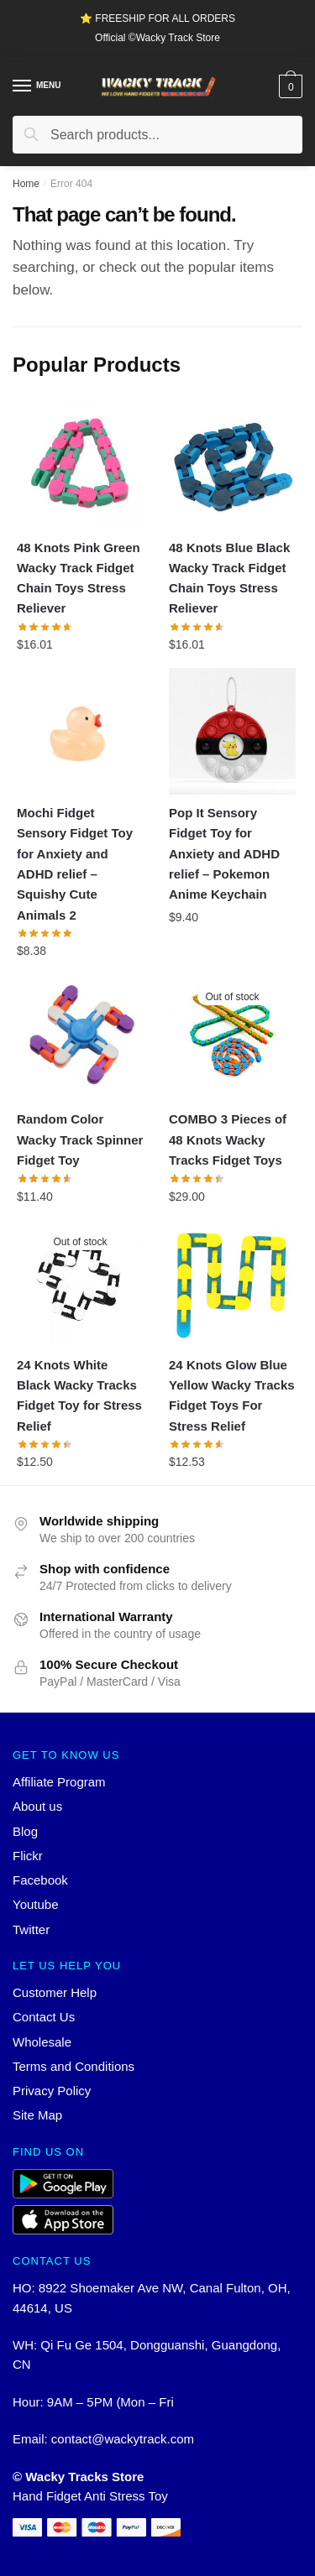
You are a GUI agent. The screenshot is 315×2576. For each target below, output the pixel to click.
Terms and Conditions (73, 2066)
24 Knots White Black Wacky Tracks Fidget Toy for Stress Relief (79, 1395)
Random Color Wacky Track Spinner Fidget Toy (80, 1139)
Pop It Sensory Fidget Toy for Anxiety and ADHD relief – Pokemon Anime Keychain (224, 853)
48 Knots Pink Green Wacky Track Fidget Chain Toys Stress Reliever (78, 578)
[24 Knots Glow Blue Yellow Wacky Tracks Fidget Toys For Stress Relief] (232, 1282)
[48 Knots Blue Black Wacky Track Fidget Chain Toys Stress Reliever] (232, 465)
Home (26, 184)
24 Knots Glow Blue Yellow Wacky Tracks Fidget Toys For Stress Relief (232, 1395)
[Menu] (23, 86)
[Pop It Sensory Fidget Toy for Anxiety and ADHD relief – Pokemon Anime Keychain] (232, 731)
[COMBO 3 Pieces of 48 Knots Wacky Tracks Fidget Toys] (232, 1037)
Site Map (37, 2115)
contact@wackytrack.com (122, 2439)
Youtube (36, 1904)
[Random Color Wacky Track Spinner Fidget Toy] (80, 1037)
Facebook (40, 1880)
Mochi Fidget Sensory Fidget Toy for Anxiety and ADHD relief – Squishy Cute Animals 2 (75, 863)
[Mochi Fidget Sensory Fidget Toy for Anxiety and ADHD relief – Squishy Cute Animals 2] (80, 731)
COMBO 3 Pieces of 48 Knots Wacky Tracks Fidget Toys (227, 1139)
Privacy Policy (52, 2090)
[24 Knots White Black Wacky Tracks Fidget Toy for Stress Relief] (80, 1282)
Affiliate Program (59, 1782)
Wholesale (42, 2042)
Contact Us (44, 2017)
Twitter (31, 1929)
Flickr (28, 1856)
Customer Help (55, 1992)
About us (37, 1806)
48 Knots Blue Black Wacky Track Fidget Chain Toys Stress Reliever (229, 578)
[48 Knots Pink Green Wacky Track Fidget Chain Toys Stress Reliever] (80, 465)
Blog (25, 1831)
